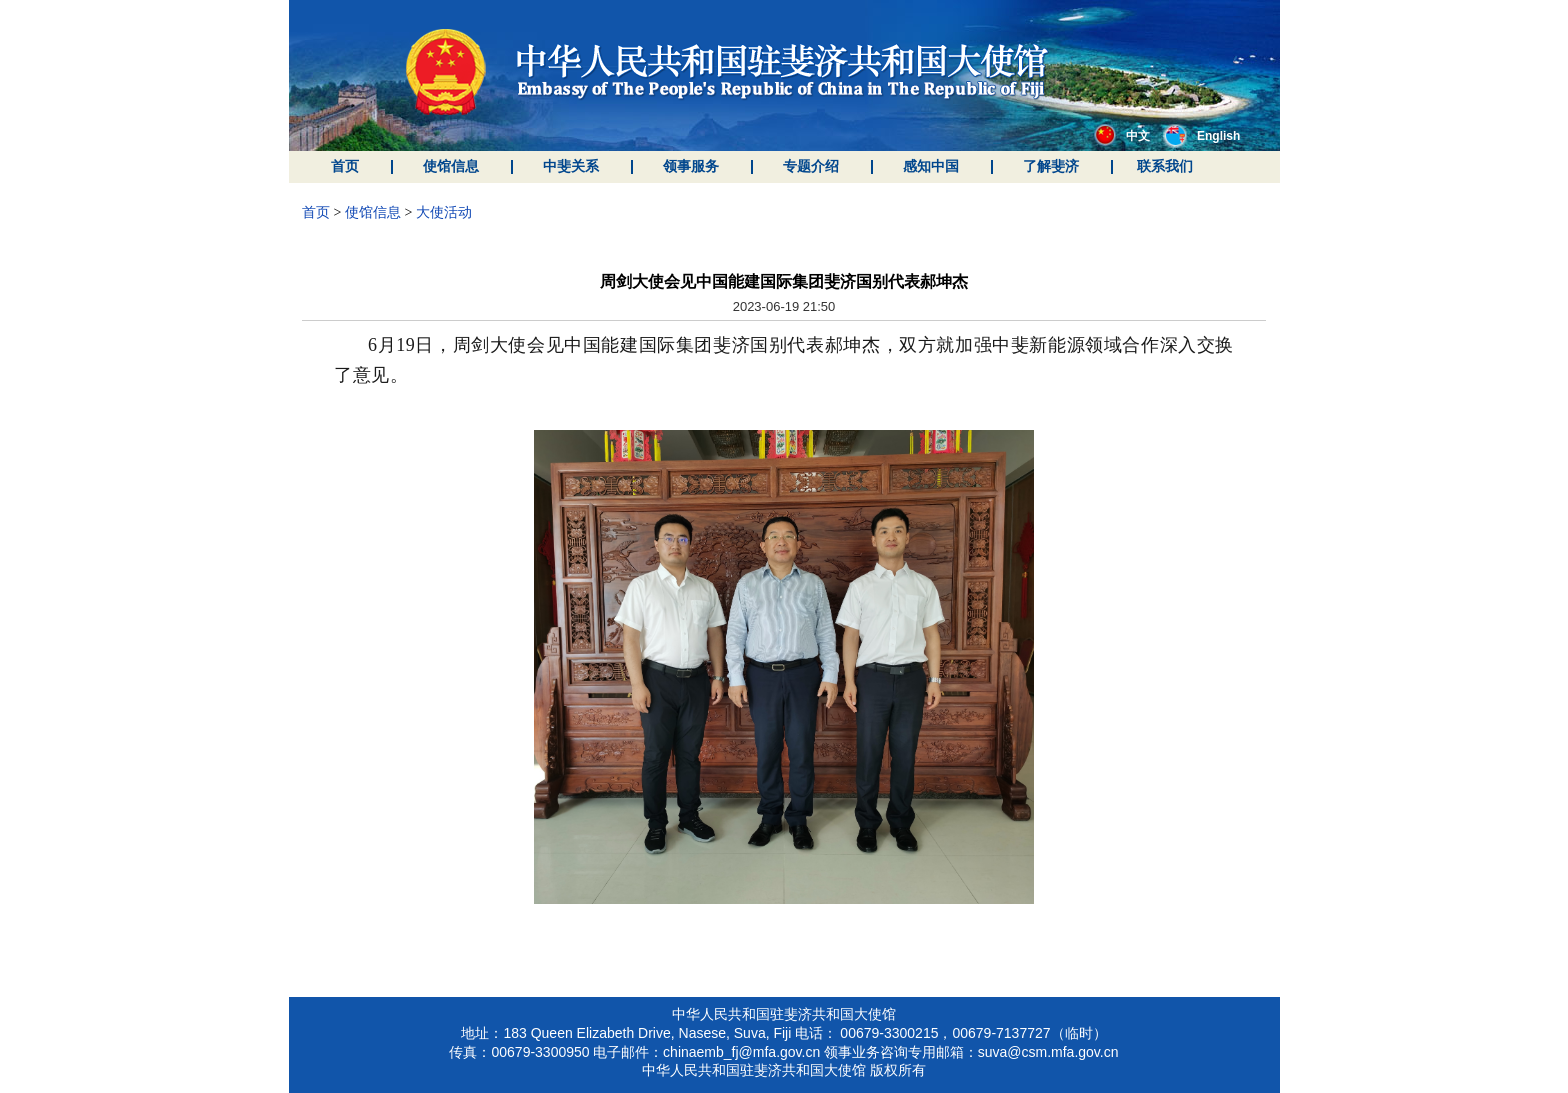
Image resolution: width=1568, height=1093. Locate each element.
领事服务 (691, 166)
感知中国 (931, 166)
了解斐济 (1051, 166)
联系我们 (1165, 166)
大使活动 (444, 212)
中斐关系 (571, 166)
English (1201, 136)
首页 (345, 166)
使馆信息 (451, 166)
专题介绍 (811, 166)
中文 (1122, 136)
